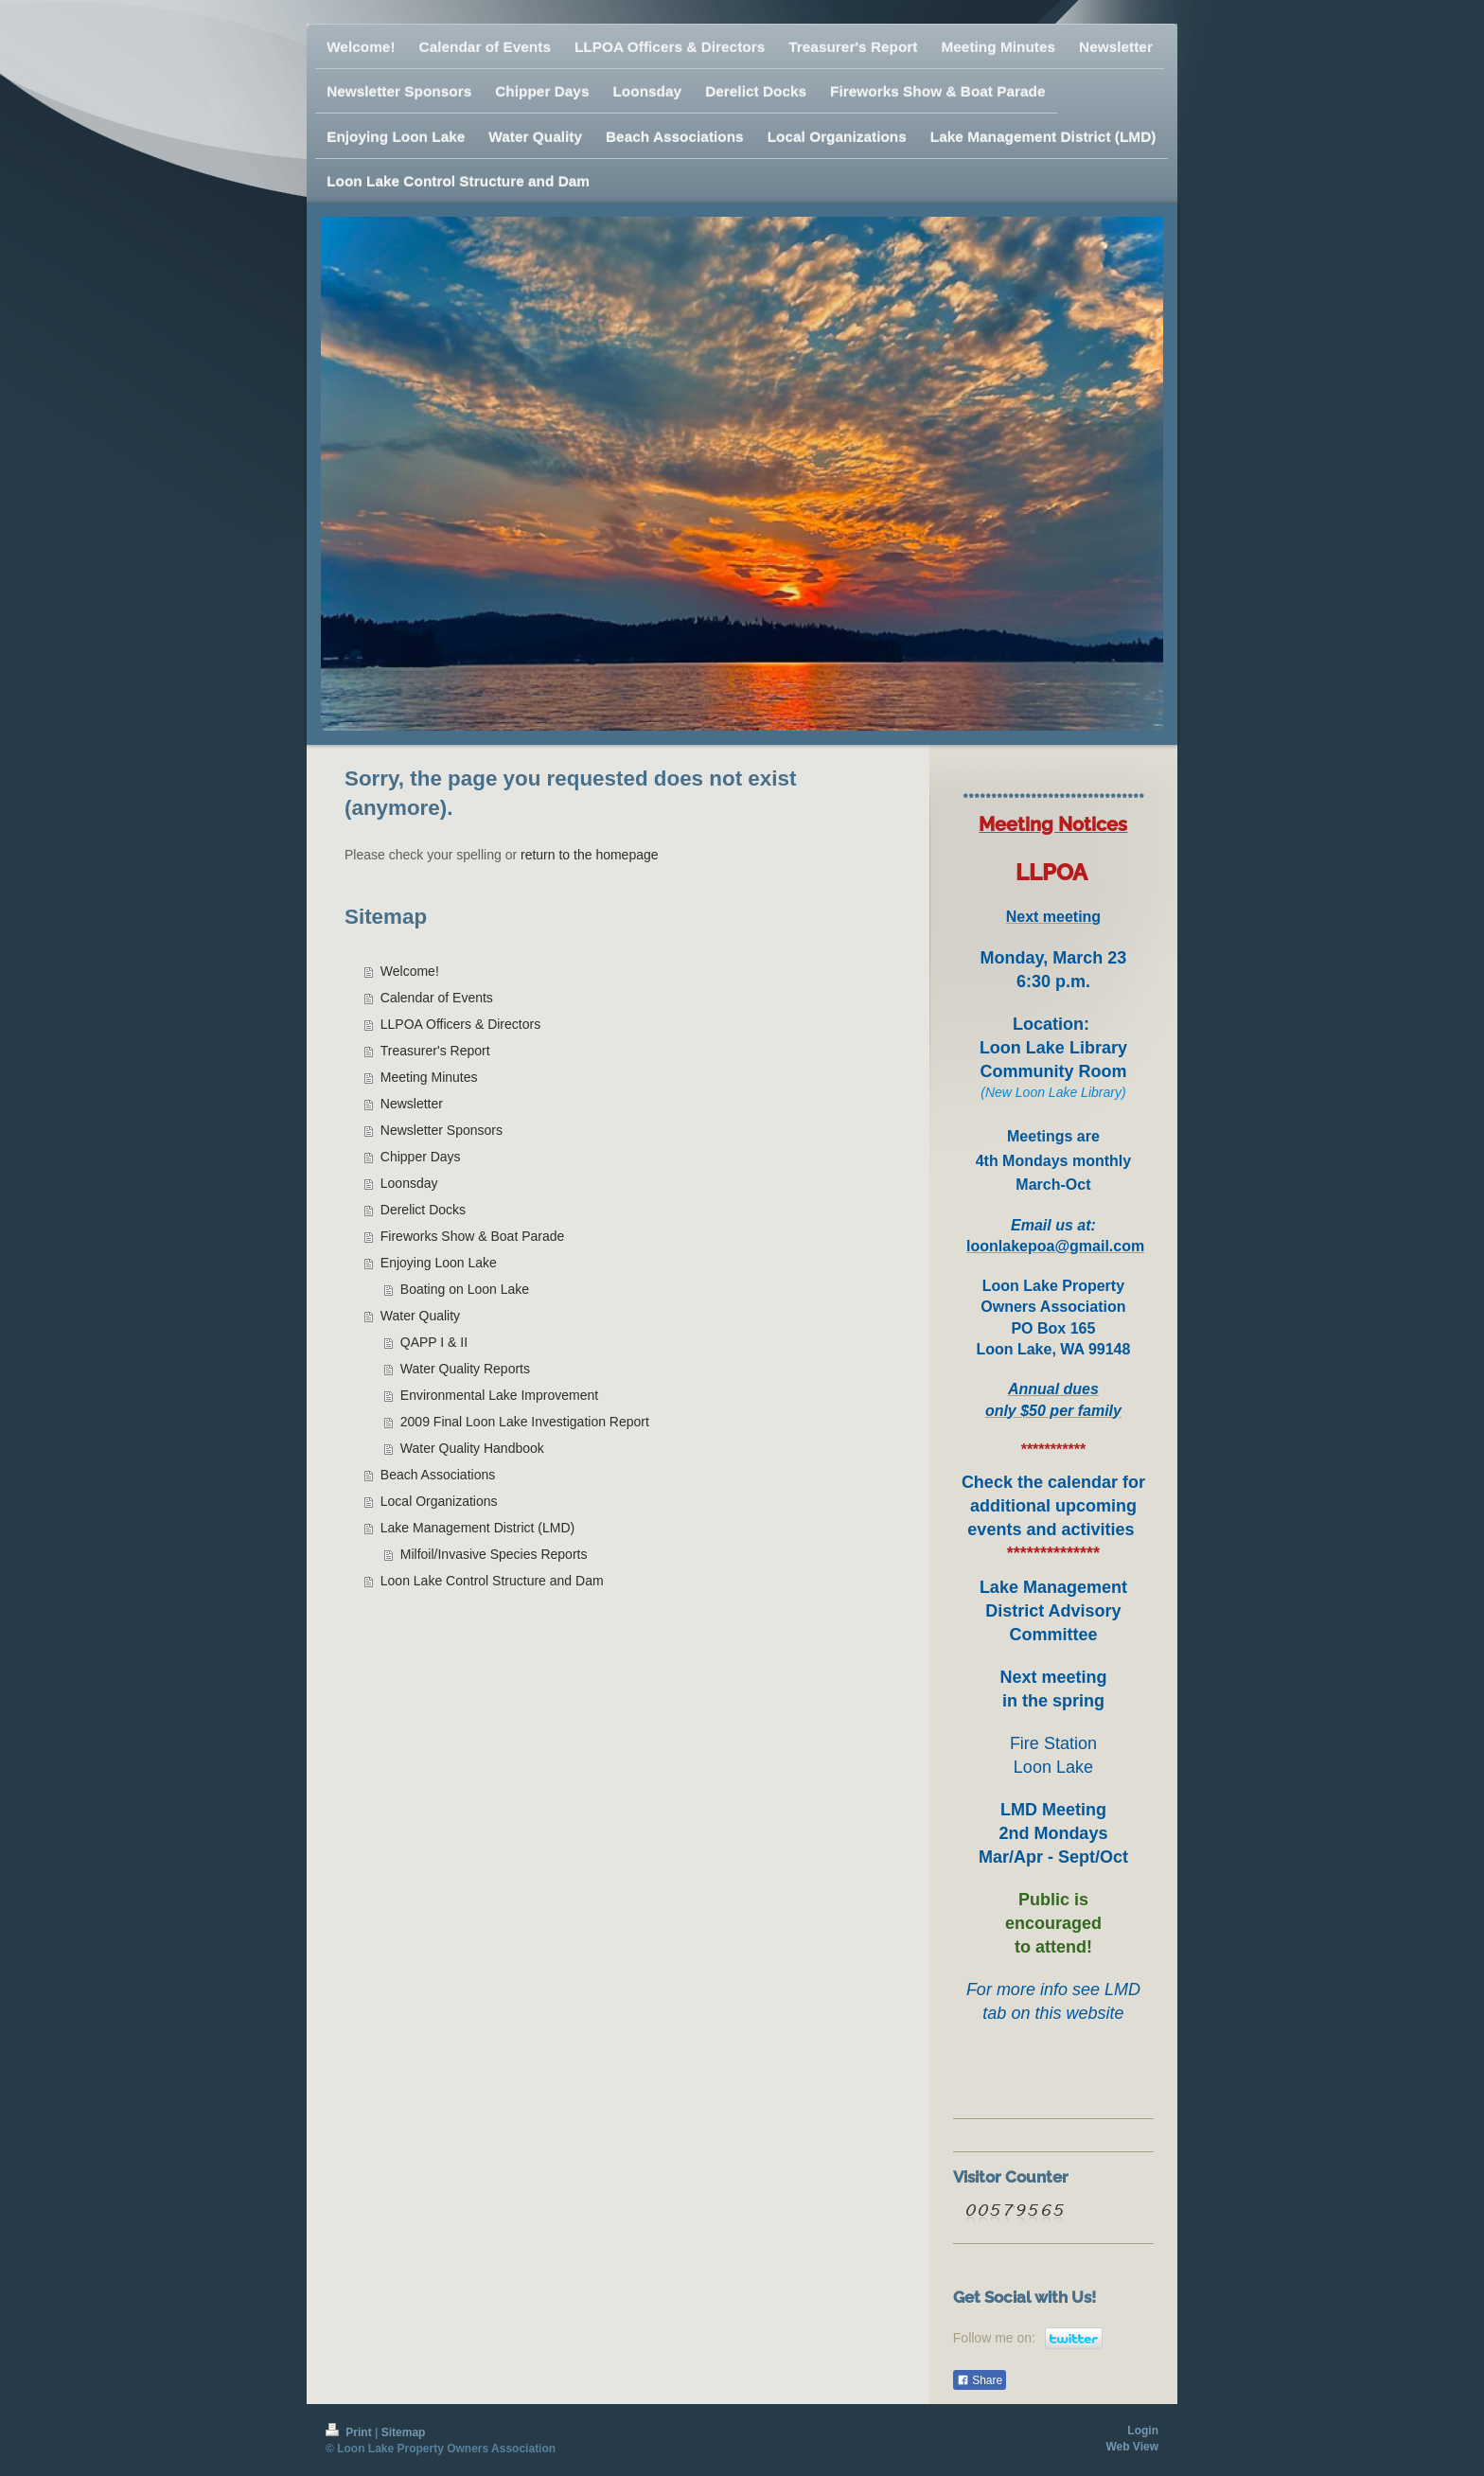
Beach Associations (437, 1474)
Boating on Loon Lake (464, 1289)
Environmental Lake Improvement (499, 1395)
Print (350, 2432)
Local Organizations (439, 1501)
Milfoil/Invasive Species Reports (494, 1554)
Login (1142, 2430)
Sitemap (403, 2432)
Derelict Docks (423, 1209)
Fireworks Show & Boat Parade (472, 1236)
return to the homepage (590, 854)
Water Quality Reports (465, 1368)
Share (979, 2380)
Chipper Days (420, 1156)
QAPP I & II (434, 1342)
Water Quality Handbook (472, 1448)
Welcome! (409, 971)
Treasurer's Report (435, 1050)
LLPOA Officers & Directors (460, 1024)
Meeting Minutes (429, 1077)
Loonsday (409, 1183)
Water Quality (420, 1315)
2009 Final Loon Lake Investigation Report (524, 1421)
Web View (1131, 2446)
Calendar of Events (436, 997)
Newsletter (411, 1103)
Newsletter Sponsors (441, 1130)
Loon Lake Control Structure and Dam (492, 1580)
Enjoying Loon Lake (438, 1262)
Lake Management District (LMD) (477, 1527)
